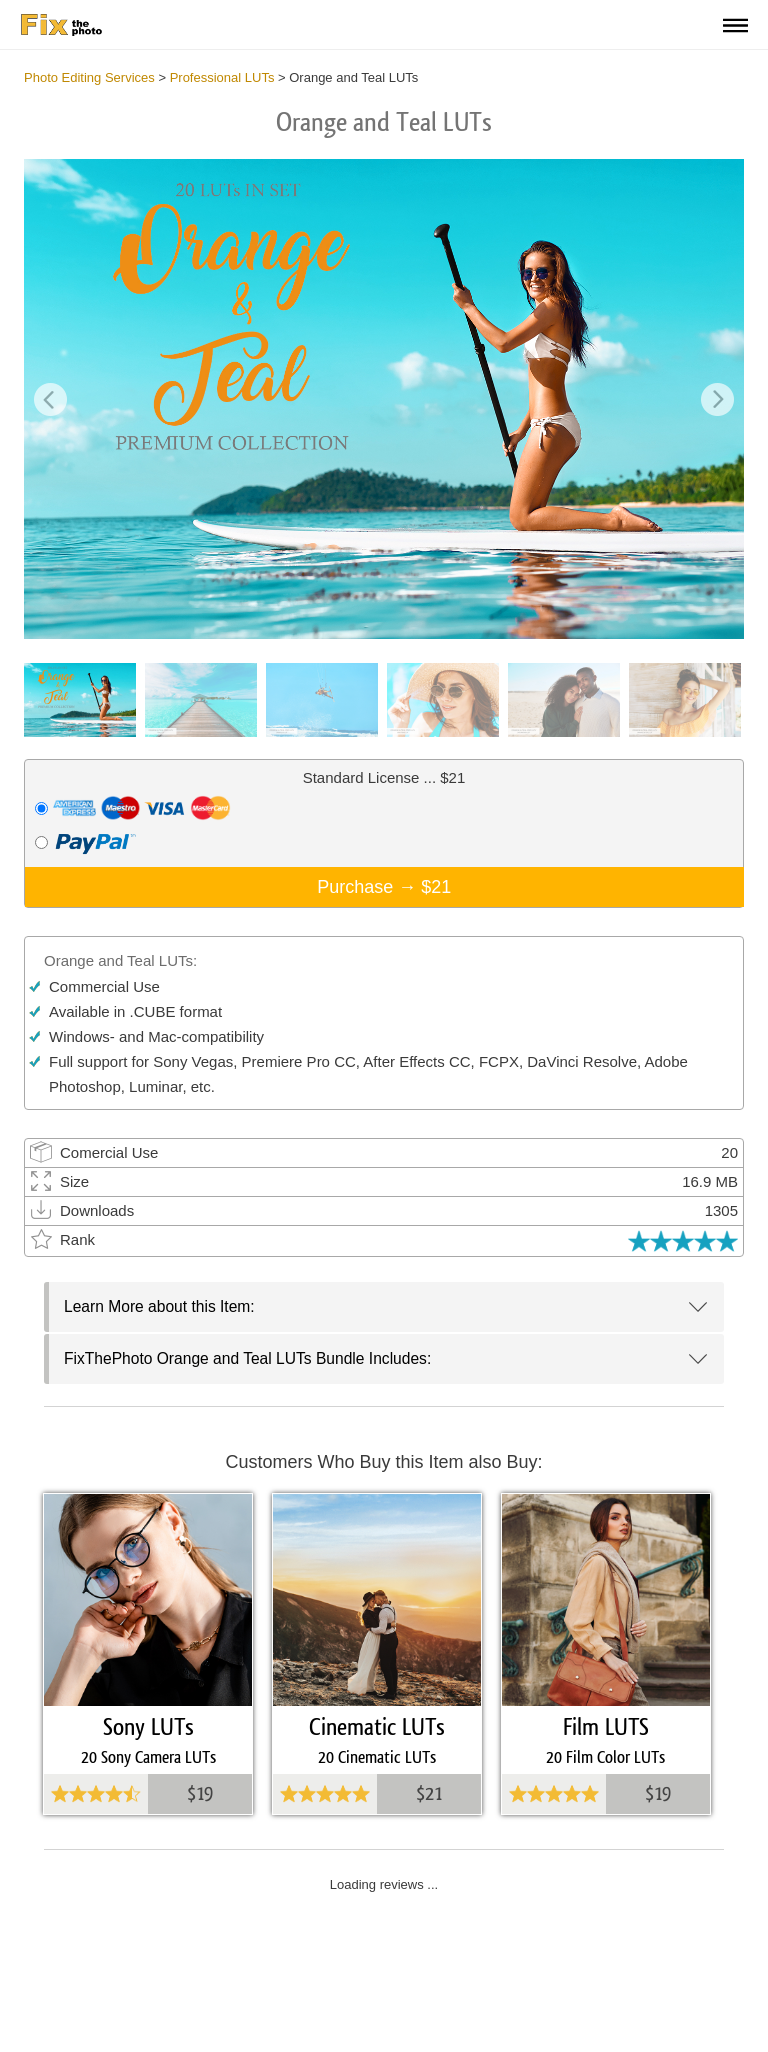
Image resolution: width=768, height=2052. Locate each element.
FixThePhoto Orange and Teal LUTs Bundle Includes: (247, 1358)
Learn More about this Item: (159, 1306)
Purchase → (384, 887)
